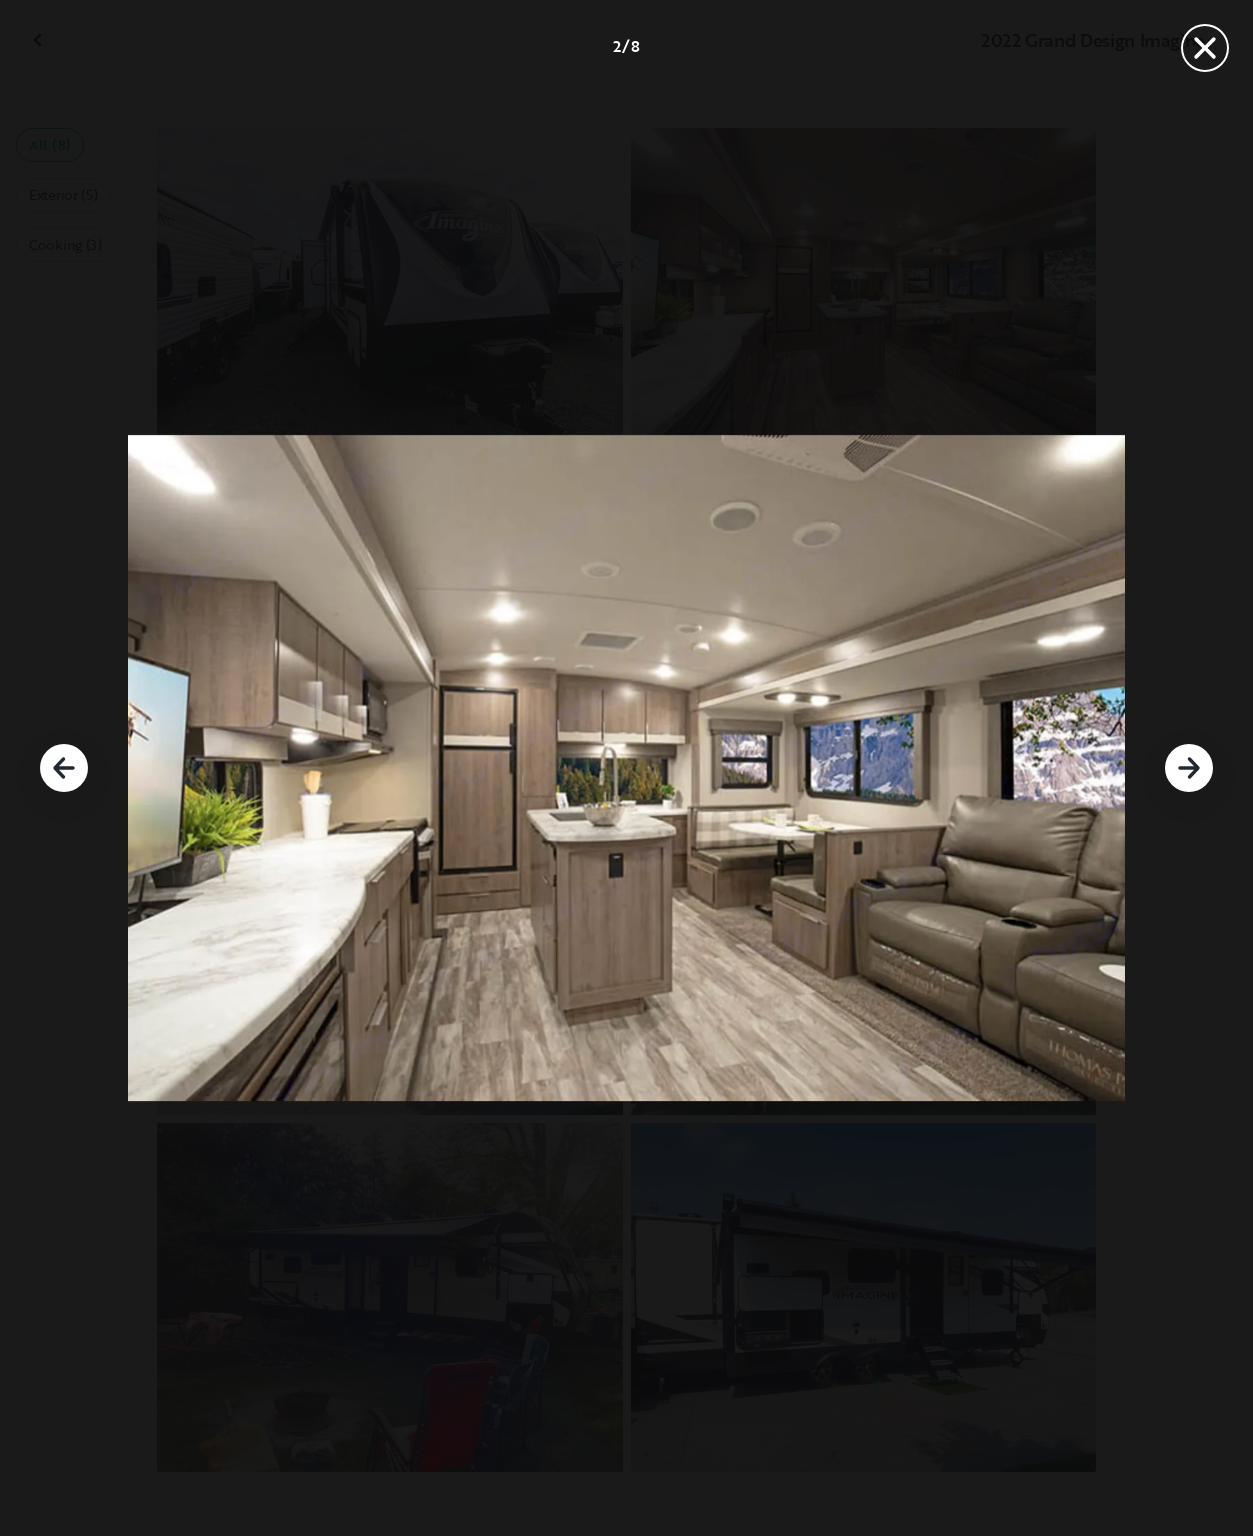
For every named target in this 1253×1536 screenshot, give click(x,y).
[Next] (1189, 768)
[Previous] (64, 768)
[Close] (1205, 48)
